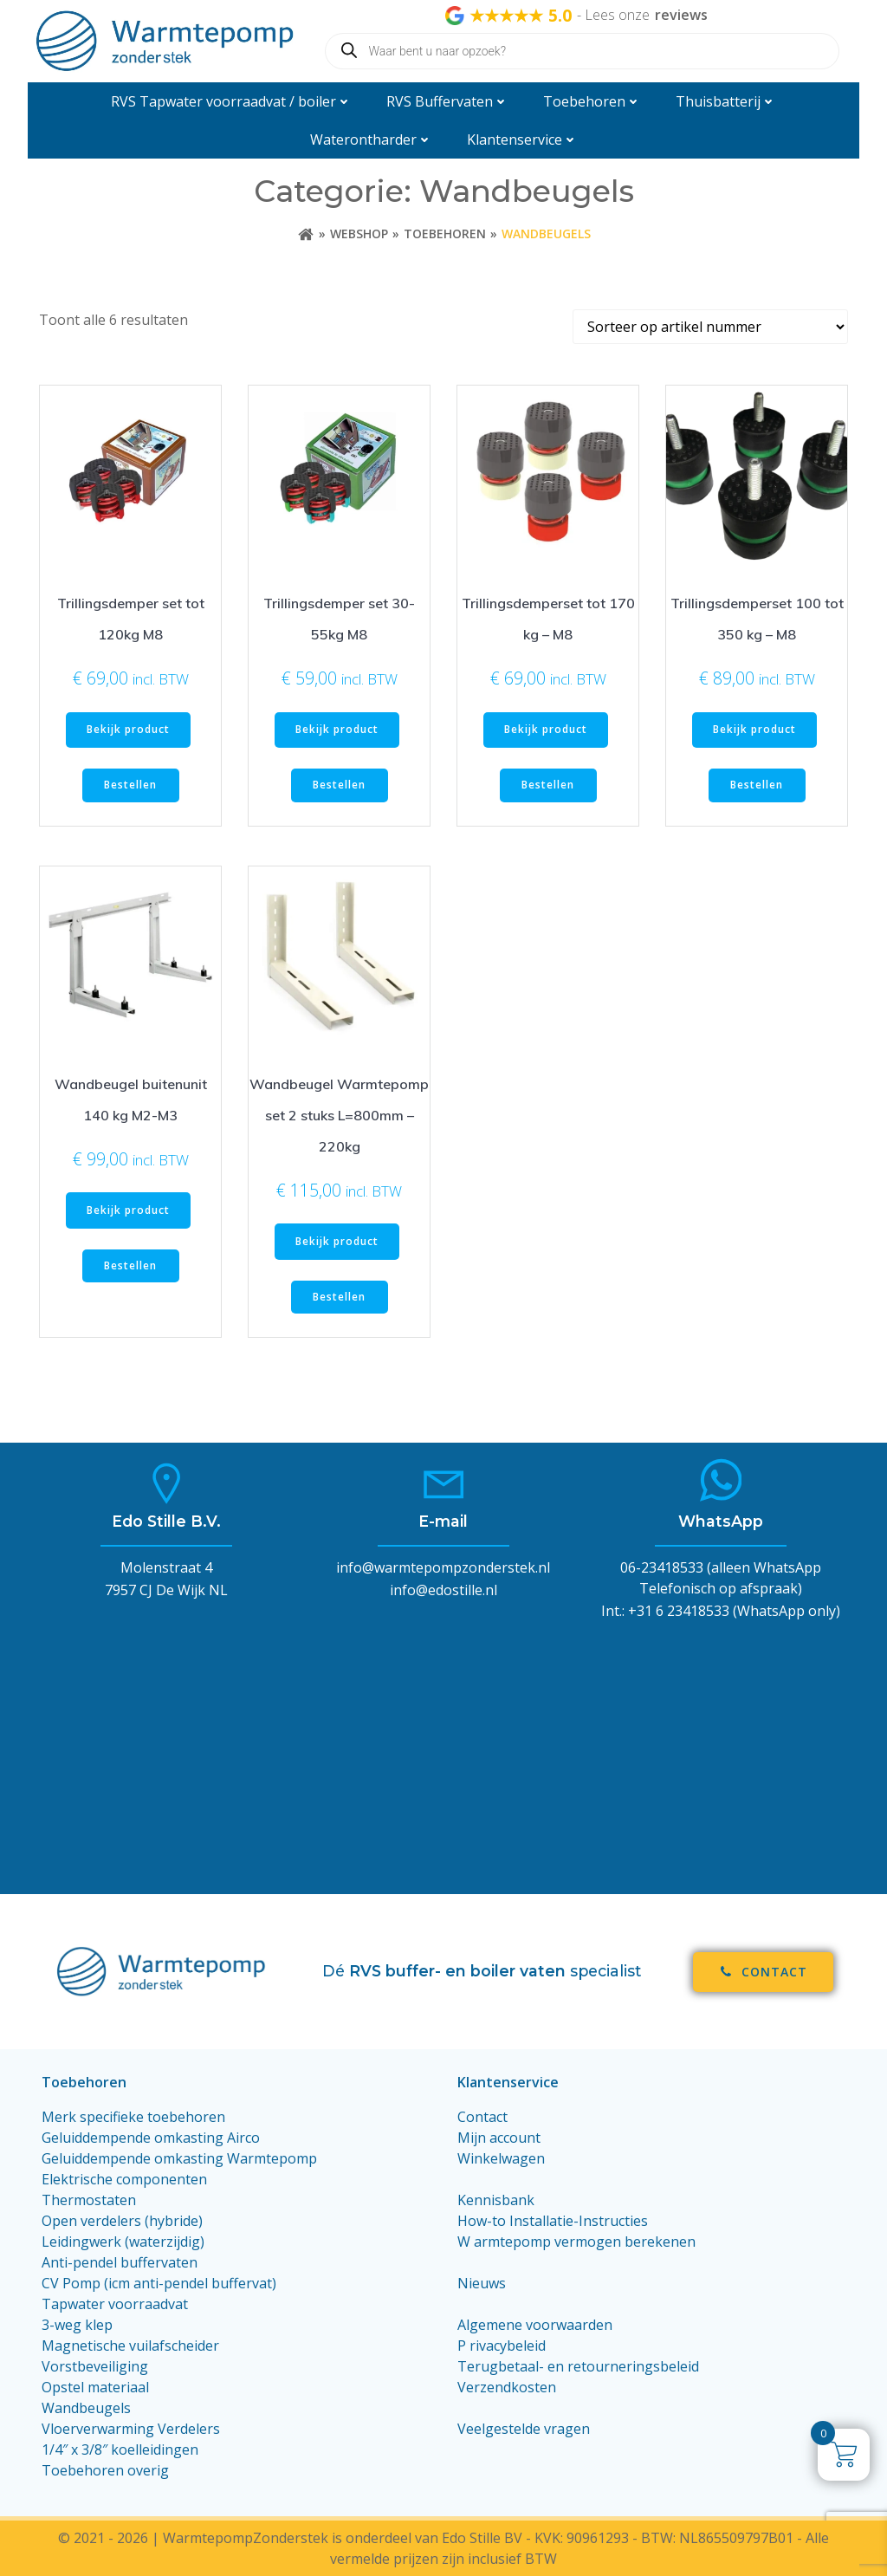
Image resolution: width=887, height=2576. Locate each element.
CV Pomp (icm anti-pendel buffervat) (159, 2283)
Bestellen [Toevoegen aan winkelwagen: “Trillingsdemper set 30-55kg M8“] (339, 784)
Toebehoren (592, 101)
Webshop (359, 233)
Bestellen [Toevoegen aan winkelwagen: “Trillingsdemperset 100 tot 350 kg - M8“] (756, 784)
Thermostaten (89, 2199)
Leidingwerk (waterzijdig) (123, 2241)
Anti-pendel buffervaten (119, 2262)
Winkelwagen (501, 2158)
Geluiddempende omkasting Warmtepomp (179, 2158)
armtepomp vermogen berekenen (585, 2241)
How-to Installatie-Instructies (552, 2220)
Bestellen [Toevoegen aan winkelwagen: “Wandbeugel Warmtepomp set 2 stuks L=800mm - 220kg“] (339, 1296)
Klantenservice (522, 139)
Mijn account (499, 2137)
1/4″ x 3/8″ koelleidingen (120, 2449)
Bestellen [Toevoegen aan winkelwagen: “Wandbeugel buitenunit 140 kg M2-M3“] (130, 1265)
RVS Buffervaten (447, 101)
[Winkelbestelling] (710, 326)
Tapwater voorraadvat (116, 2303)
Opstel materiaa (94, 2387)
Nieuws (481, 2283)
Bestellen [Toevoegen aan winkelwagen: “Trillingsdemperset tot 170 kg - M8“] (547, 784)
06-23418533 (661, 1567)
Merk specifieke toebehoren (133, 2116)
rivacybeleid (507, 2345)
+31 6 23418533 (678, 1610)
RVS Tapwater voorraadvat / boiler (231, 101)
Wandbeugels (86, 2407)
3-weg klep (77, 2324)
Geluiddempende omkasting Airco (151, 2137)
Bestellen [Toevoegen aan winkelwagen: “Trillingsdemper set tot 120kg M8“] (130, 784)
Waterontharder (371, 139)
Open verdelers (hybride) (122, 2220)
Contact (482, 2116)
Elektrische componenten (124, 2179)
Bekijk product (128, 729)
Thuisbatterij (726, 101)
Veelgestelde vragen (523, 2428)
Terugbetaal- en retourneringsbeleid (578, 2366)
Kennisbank (495, 2199)
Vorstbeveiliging (95, 2366)
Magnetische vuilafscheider (130, 2345)
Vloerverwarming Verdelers (131, 2428)
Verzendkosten (506, 2387)
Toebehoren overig (105, 2470)
